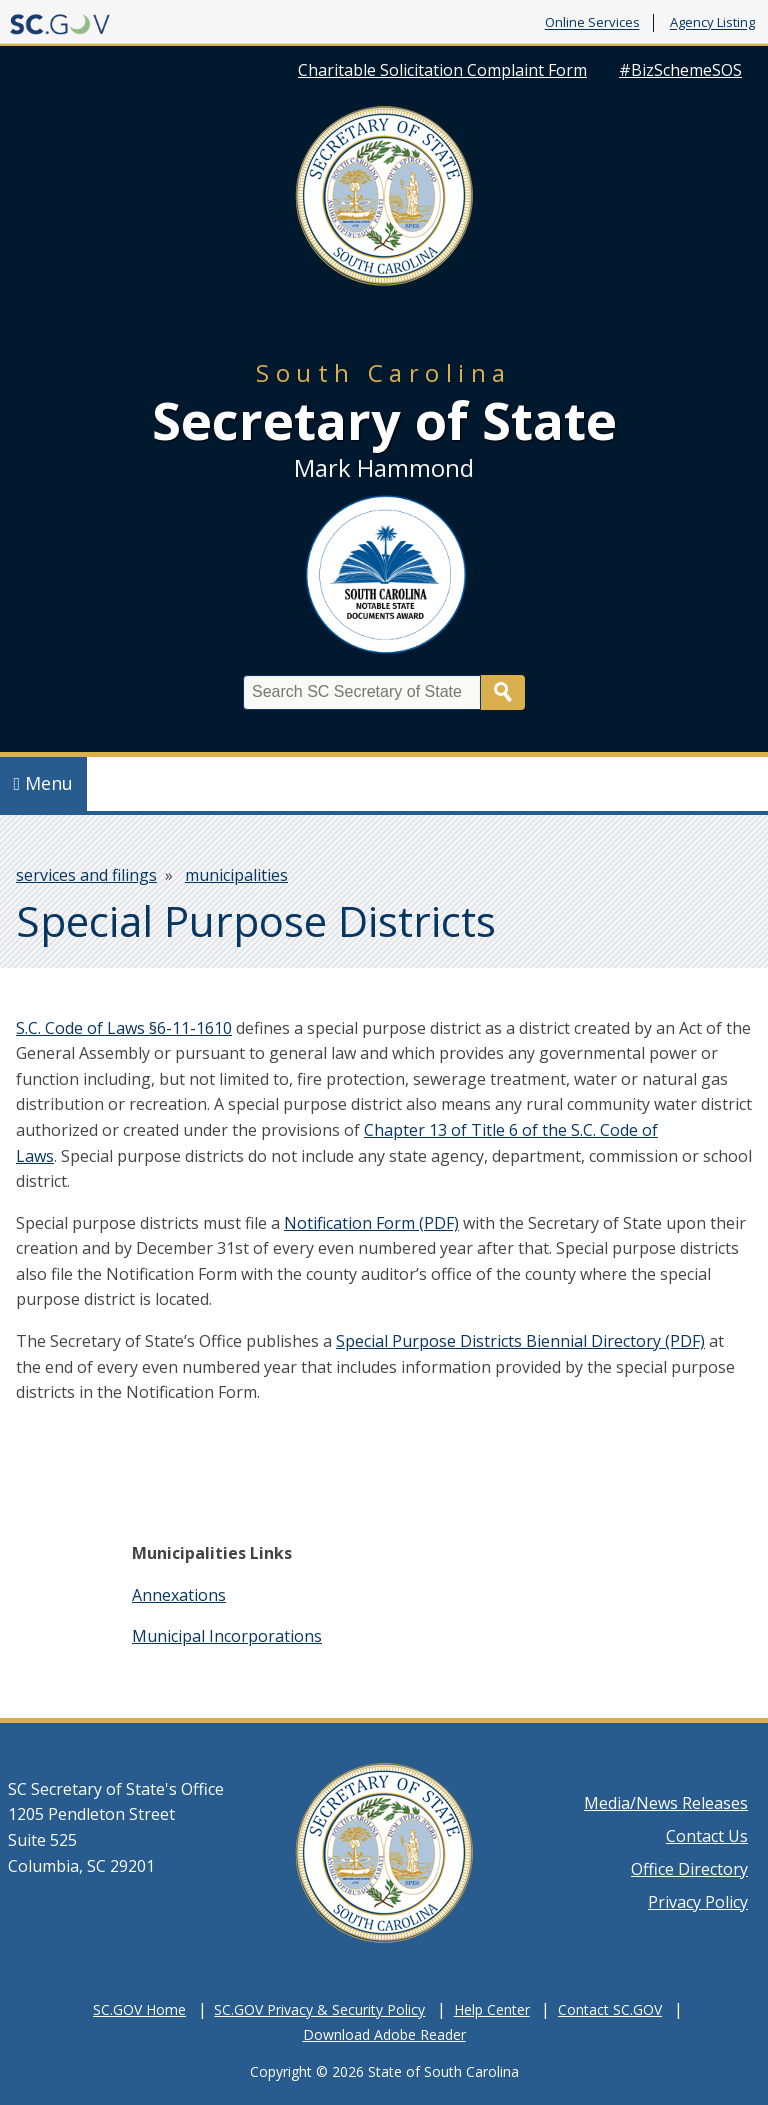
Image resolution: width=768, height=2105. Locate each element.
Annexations (179, 1595)
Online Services (592, 23)
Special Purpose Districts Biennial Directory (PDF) (520, 1341)
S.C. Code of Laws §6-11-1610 (124, 1028)
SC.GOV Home (139, 2009)
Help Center (492, 2009)
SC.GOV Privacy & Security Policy (319, 2009)
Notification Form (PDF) (371, 1223)
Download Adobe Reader (384, 2034)
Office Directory (689, 1869)
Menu (44, 783)
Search (503, 692)
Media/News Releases (666, 1803)
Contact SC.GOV (610, 2009)
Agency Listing (712, 23)
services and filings (86, 875)
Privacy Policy (698, 1902)
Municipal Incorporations (227, 1636)
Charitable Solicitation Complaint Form (442, 70)
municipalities (236, 875)
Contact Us (707, 1836)
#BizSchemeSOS (680, 70)
